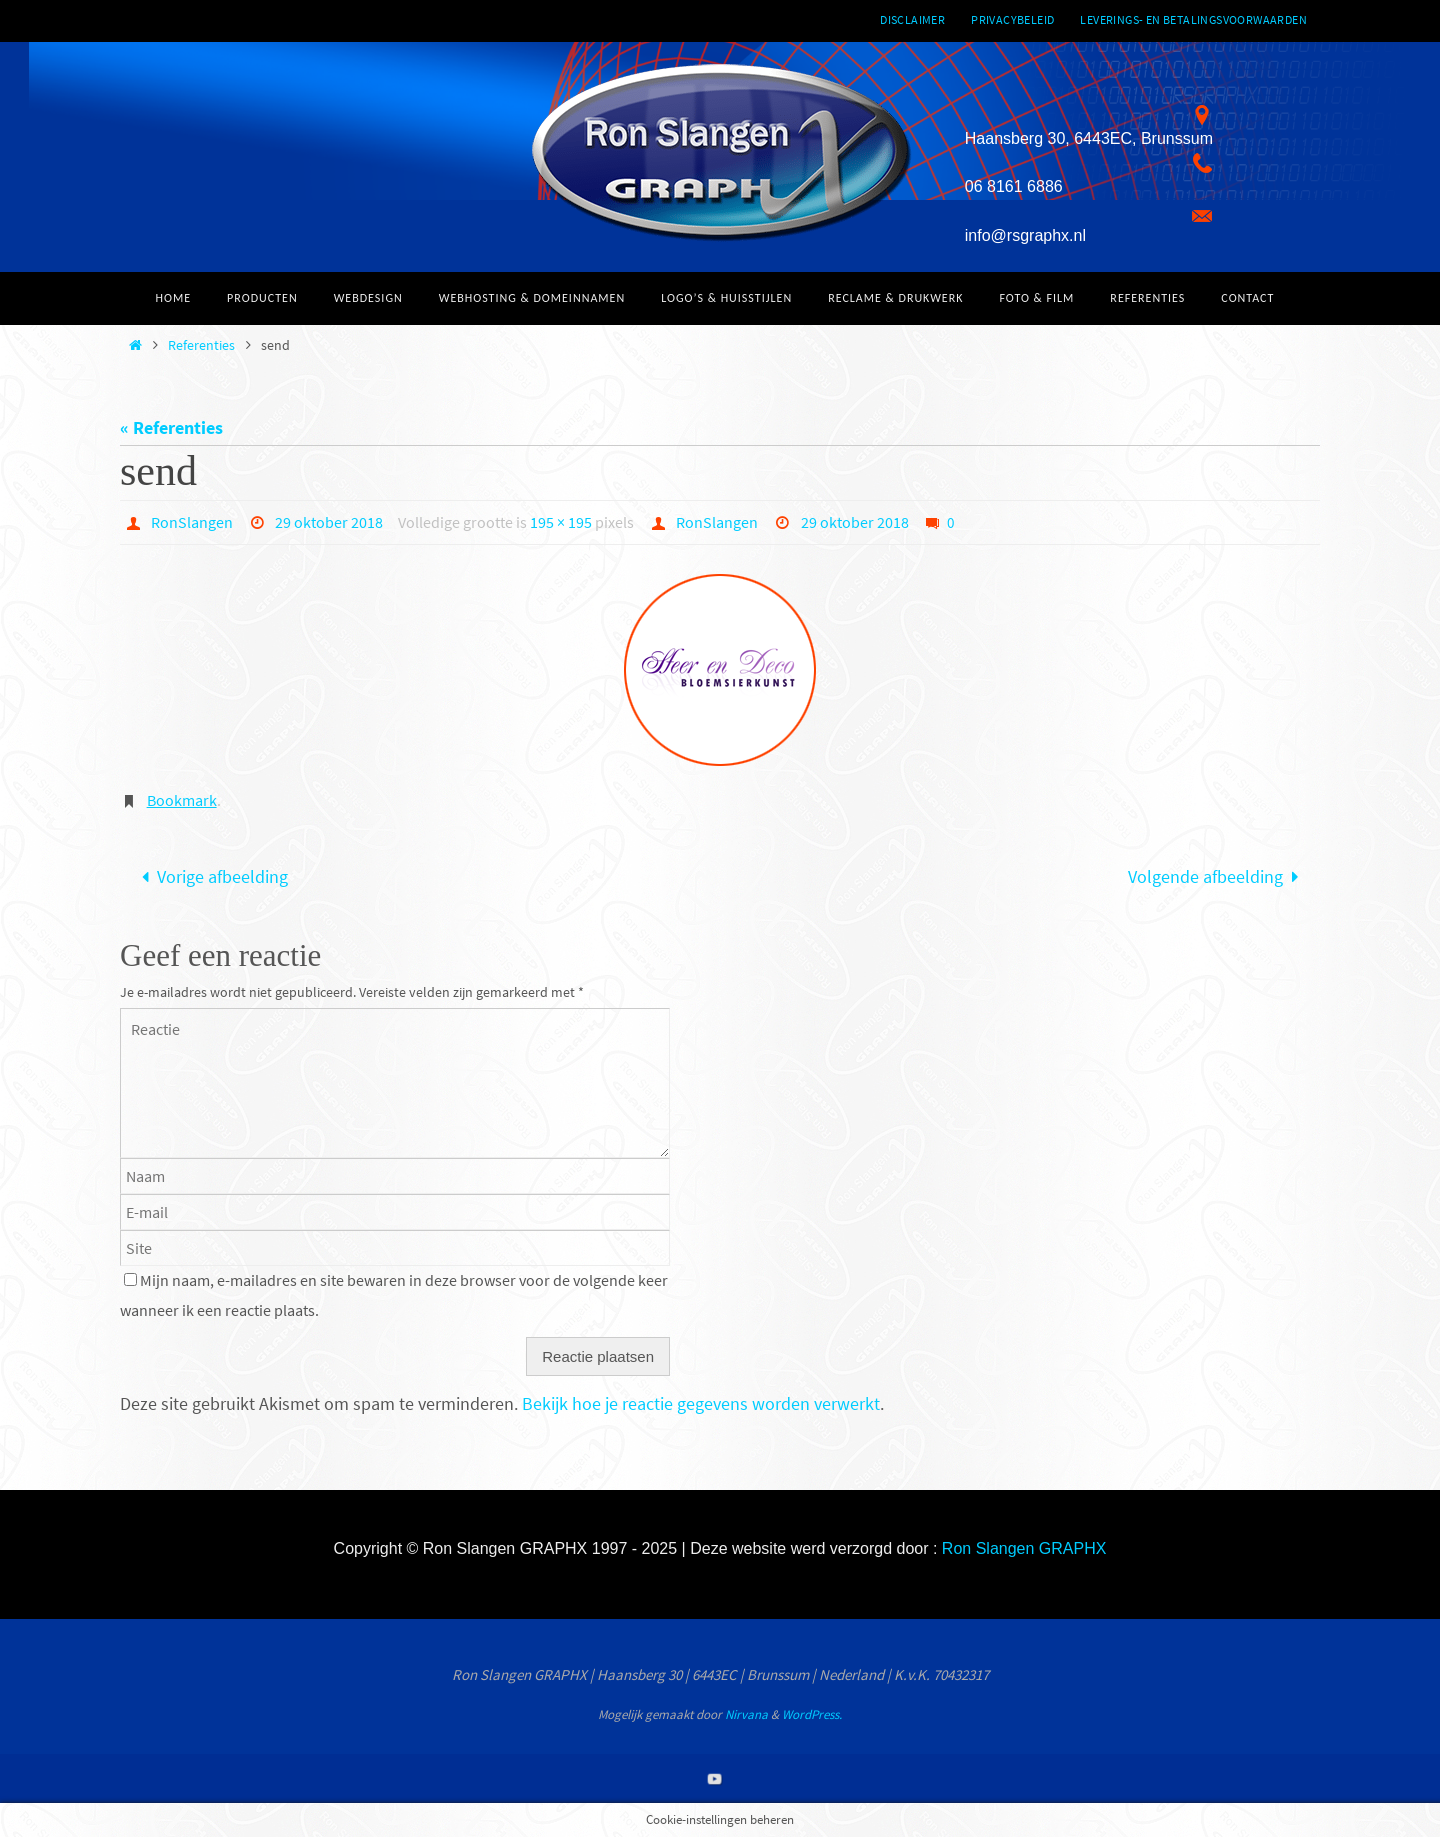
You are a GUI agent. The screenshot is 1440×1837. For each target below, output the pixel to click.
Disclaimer (912, 19)
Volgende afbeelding (1218, 876)
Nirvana (746, 1714)
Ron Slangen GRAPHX (1024, 1548)
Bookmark (182, 800)
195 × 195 (561, 522)
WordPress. (812, 1714)
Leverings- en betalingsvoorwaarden (1193, 19)
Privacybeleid (1012, 19)
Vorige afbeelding (210, 876)
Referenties (201, 345)
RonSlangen (192, 522)
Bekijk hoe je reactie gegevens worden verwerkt (701, 1403)
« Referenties (171, 427)
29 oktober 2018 (329, 522)
